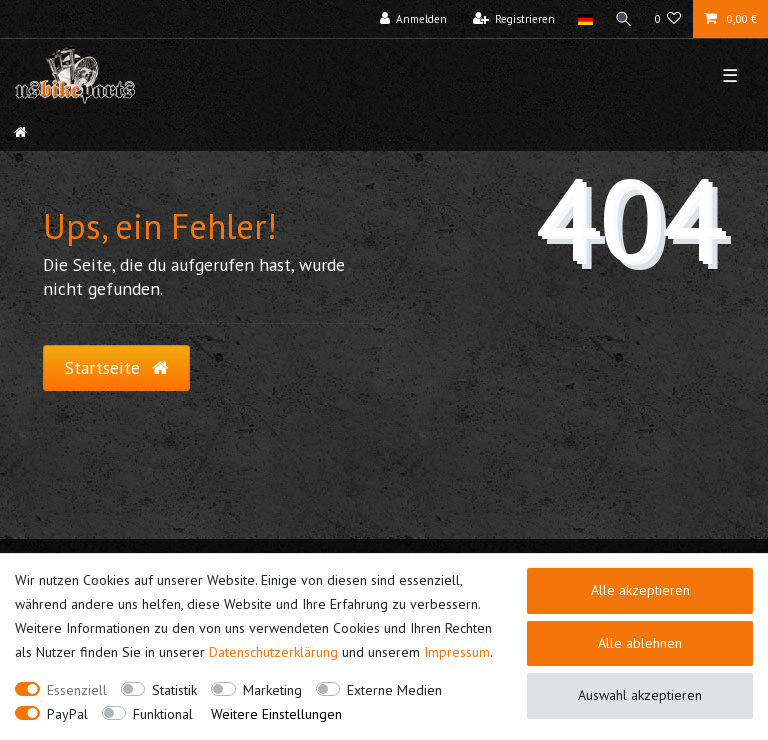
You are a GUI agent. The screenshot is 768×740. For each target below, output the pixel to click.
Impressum (457, 652)
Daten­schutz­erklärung (273, 652)
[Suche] (624, 19)
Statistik (174, 690)
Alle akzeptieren (640, 590)
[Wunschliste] (668, 19)
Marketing (272, 690)
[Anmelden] (414, 19)
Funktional (163, 714)
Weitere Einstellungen (276, 714)
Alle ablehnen (640, 643)
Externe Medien (394, 690)
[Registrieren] (514, 19)
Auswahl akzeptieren (640, 695)
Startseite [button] (116, 367)
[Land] (584, 19)
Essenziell (77, 690)
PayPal (67, 714)
